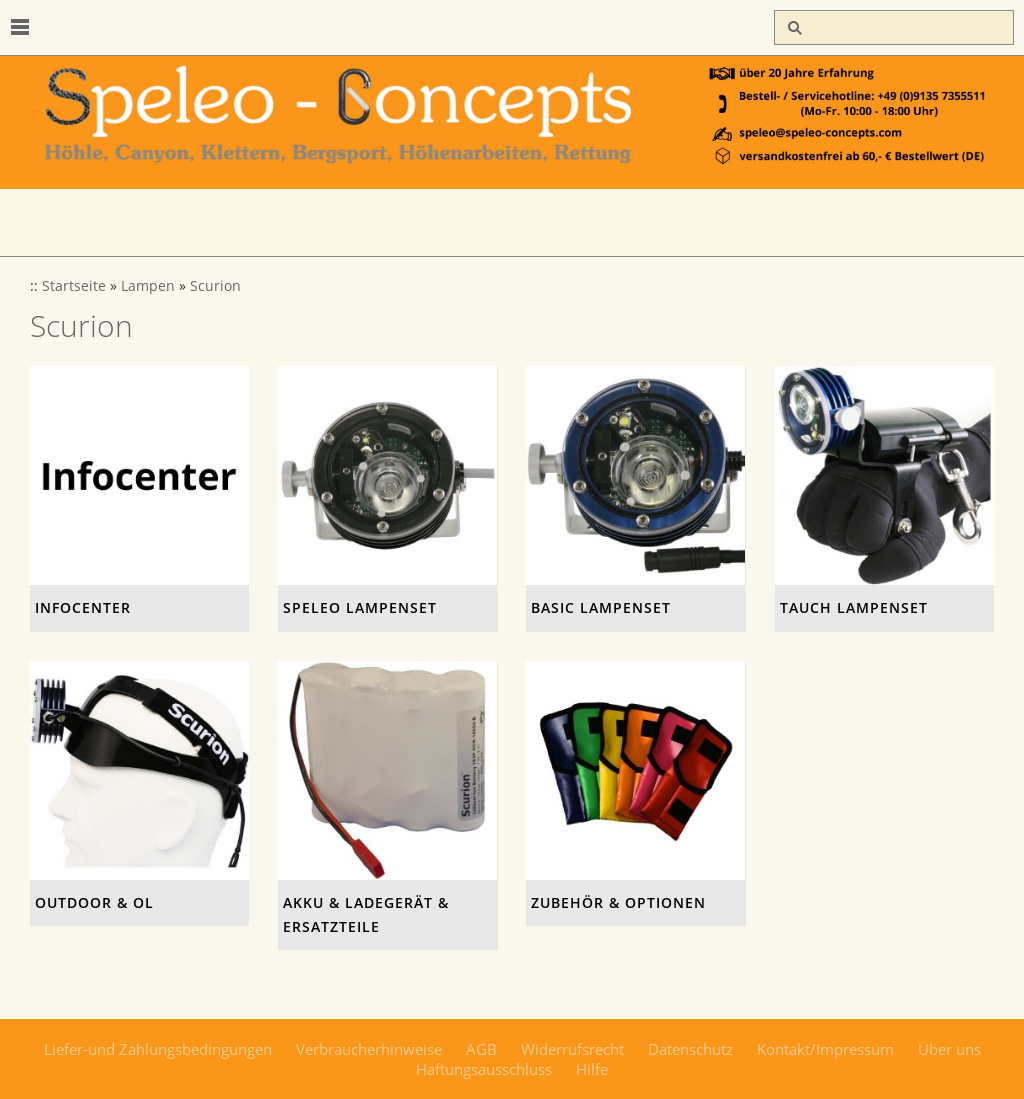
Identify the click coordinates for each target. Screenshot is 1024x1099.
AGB (481, 1049)
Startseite (74, 286)
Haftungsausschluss (484, 1069)
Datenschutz (690, 1049)
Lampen (148, 286)
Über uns (949, 1049)
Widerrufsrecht (572, 1049)
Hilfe (592, 1069)
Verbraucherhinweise (369, 1049)
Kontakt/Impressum (825, 1049)
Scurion (215, 286)
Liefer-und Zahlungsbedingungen (158, 1049)
